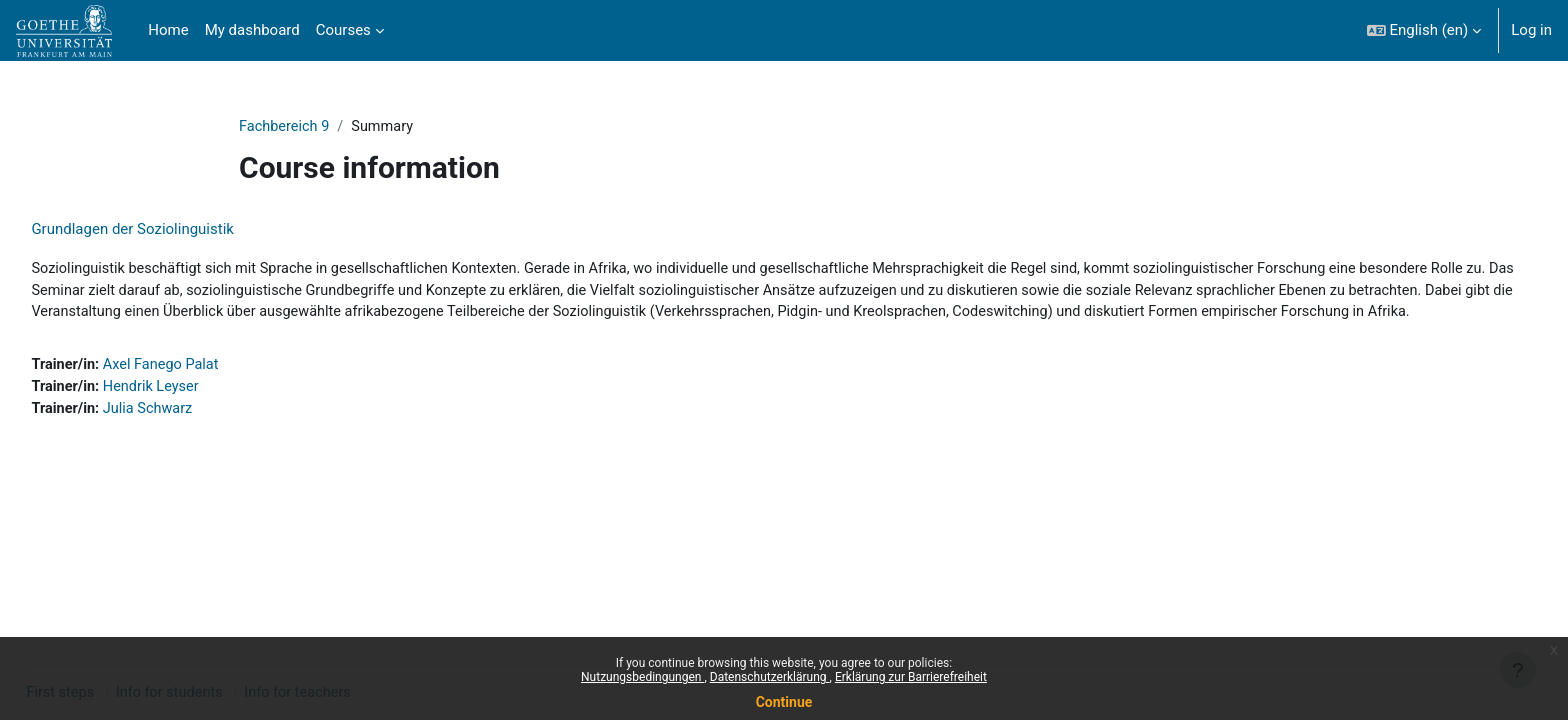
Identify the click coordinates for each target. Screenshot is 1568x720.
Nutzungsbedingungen (642, 677)
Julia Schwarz (196, 436)
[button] (1424, 30)
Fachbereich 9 (286, 127)
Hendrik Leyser (199, 413)
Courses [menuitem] (343, 30)
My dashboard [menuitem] (252, 30)
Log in (1531, 30)
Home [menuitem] (168, 30)
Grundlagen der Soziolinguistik (177, 230)
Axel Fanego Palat (210, 391)
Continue (784, 702)
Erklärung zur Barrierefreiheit (911, 677)
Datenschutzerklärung (770, 677)
